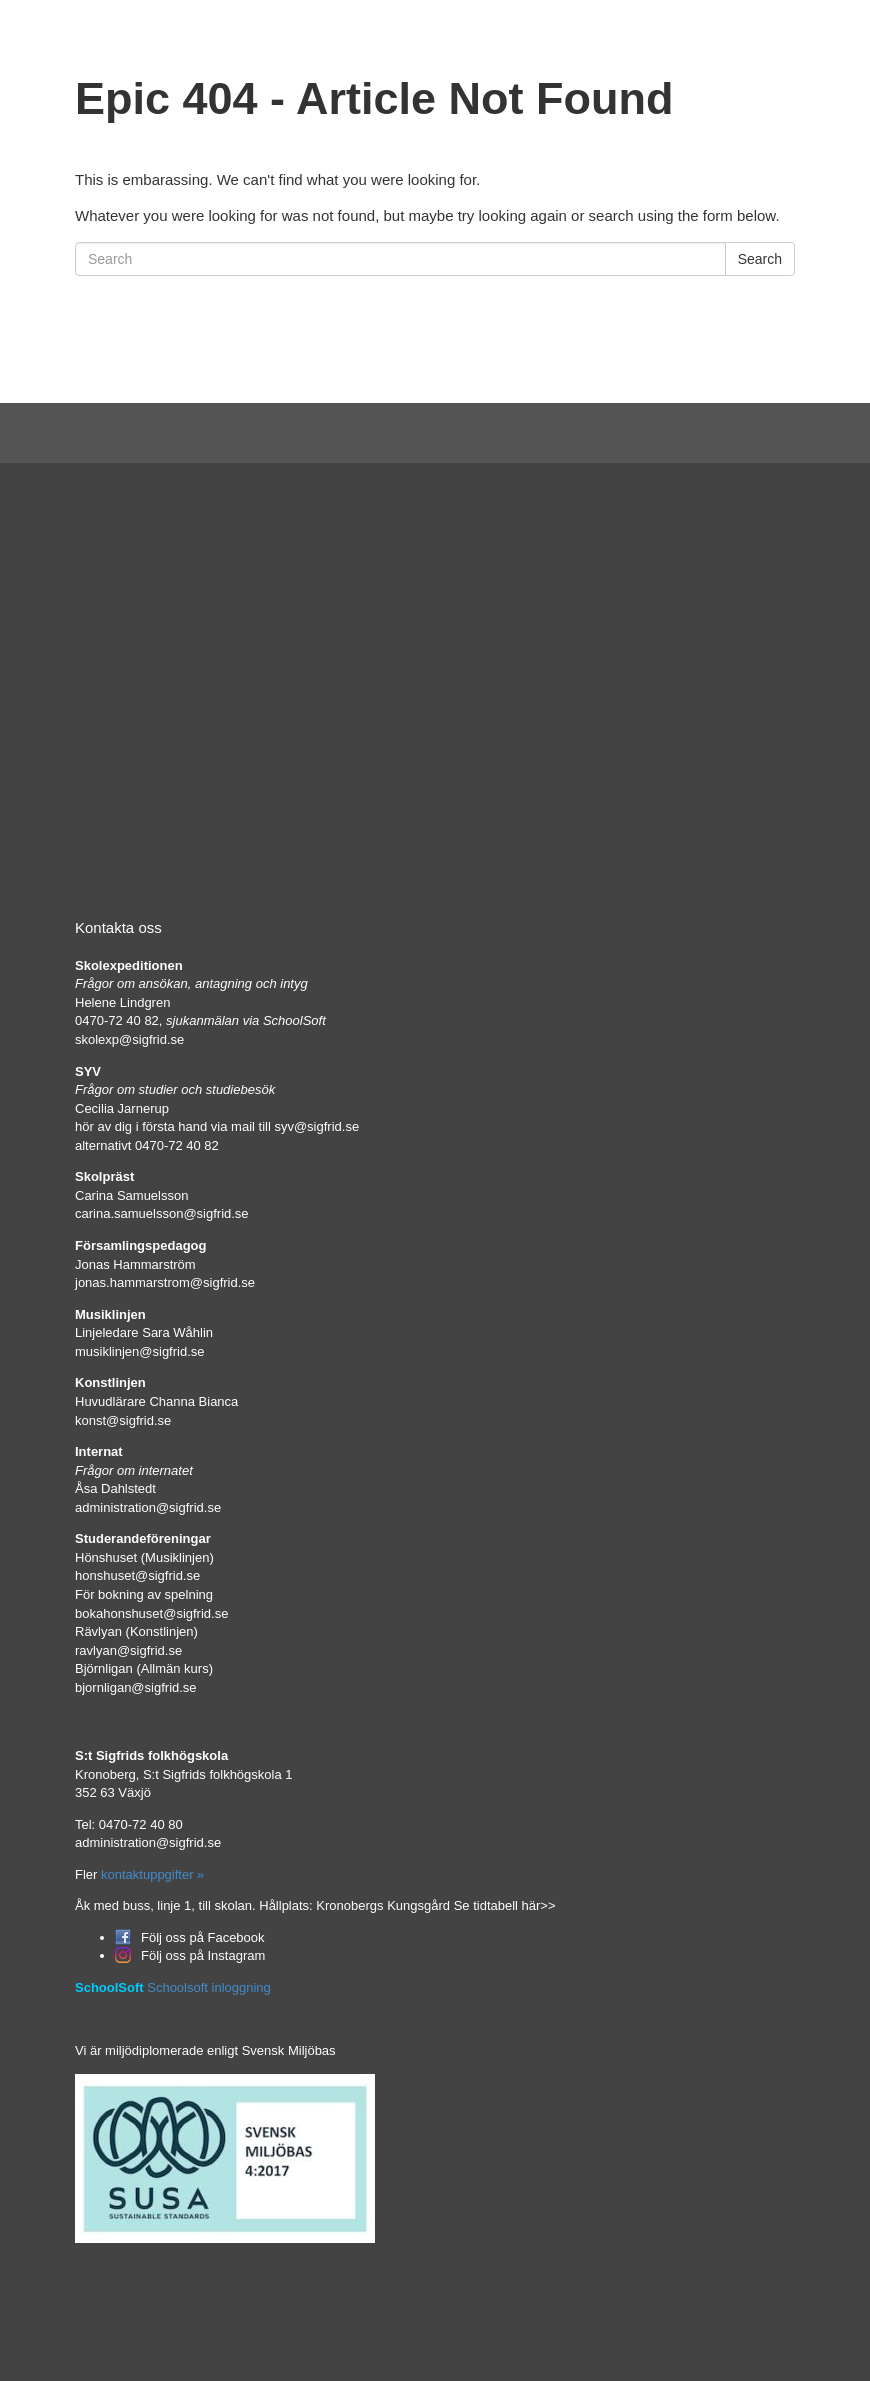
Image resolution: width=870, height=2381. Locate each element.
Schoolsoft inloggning (209, 1987)
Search (760, 259)
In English (625, 37)
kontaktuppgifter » (150, 1874)
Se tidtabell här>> (505, 1905)
